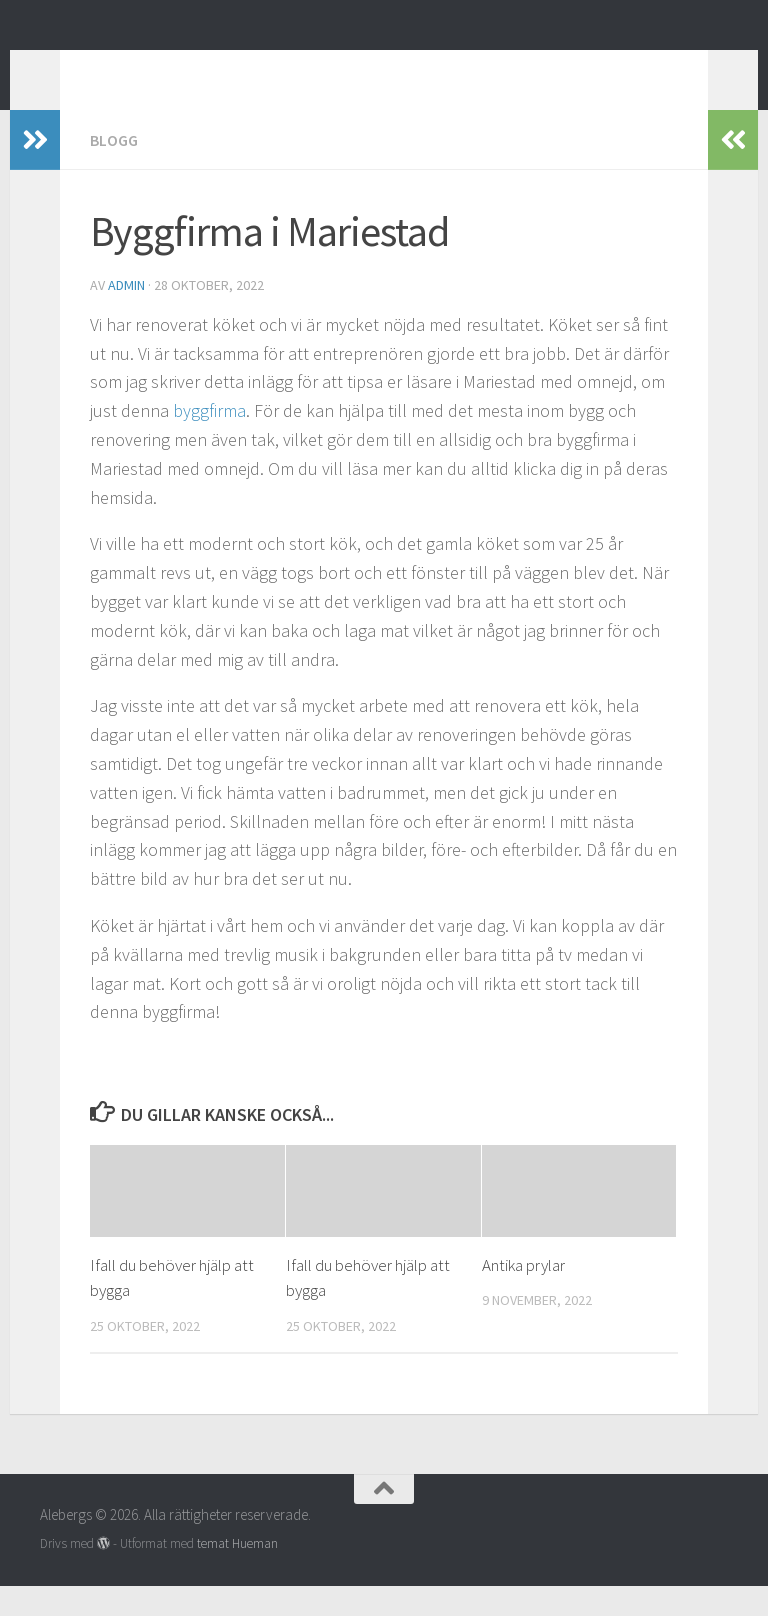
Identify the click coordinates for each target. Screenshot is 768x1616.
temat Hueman (237, 1573)
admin (126, 315)
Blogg (114, 170)
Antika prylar (523, 1295)
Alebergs (117, 69)
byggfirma (209, 440)
